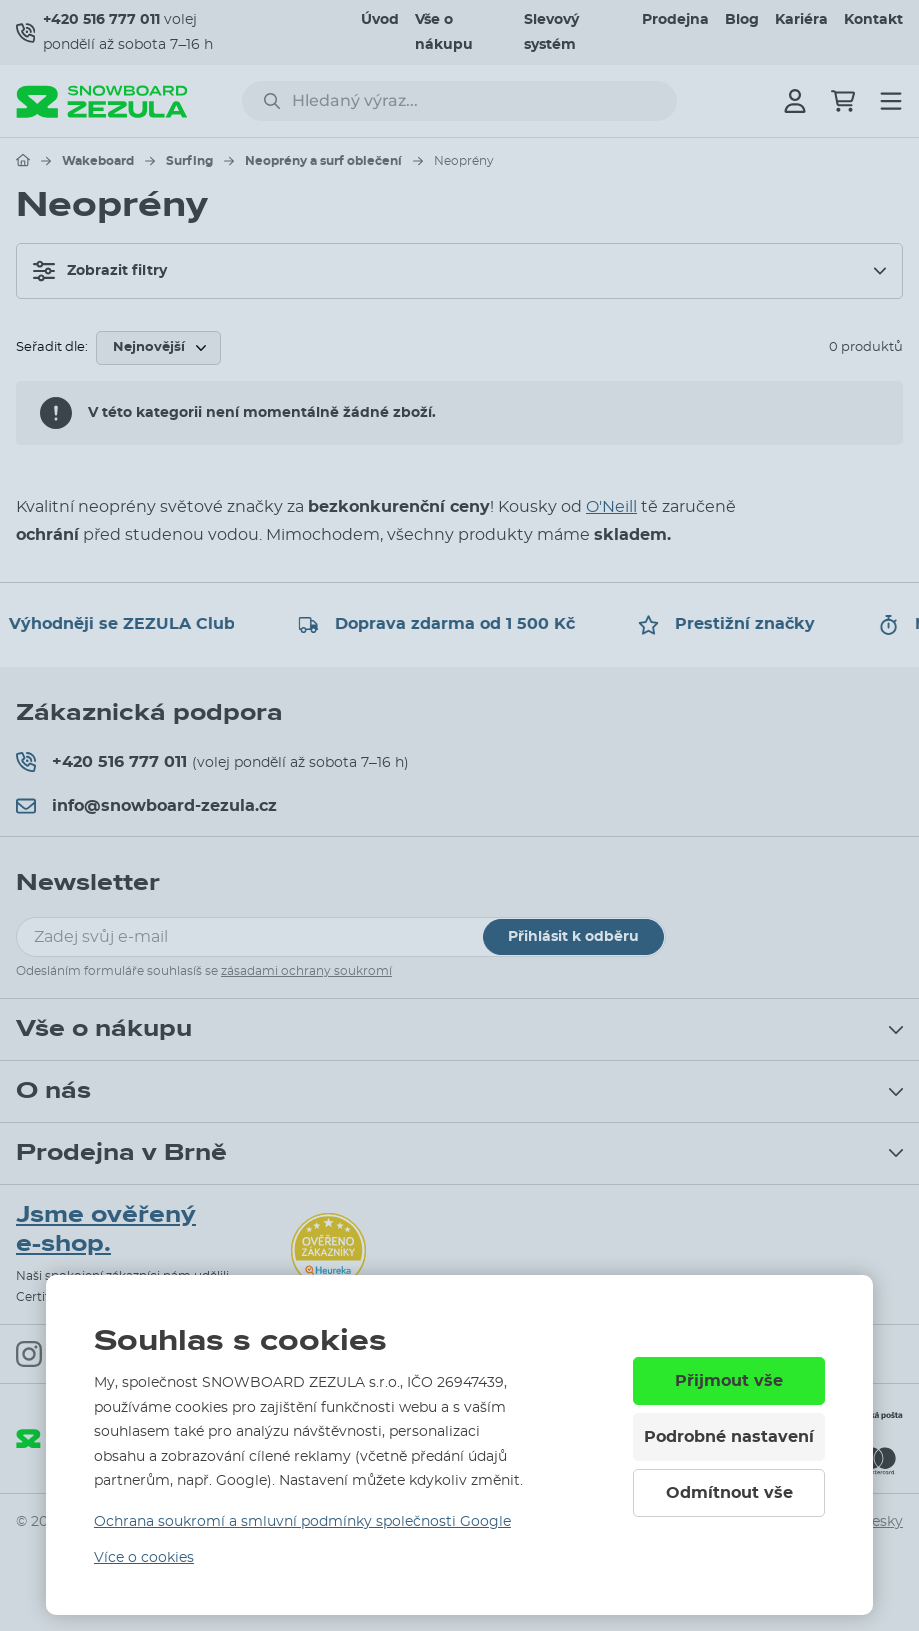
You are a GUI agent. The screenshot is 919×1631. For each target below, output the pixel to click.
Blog (742, 20)
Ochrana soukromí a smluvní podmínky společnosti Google (302, 1522)
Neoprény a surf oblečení (323, 161)
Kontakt (873, 20)
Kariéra (801, 20)
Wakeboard (98, 161)
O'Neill (611, 507)
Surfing (189, 161)
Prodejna (675, 20)
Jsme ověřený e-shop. (106, 1229)
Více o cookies (144, 1558)
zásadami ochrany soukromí (306, 971)
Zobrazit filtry (100, 271)
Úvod (380, 20)
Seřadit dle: (52, 347)
